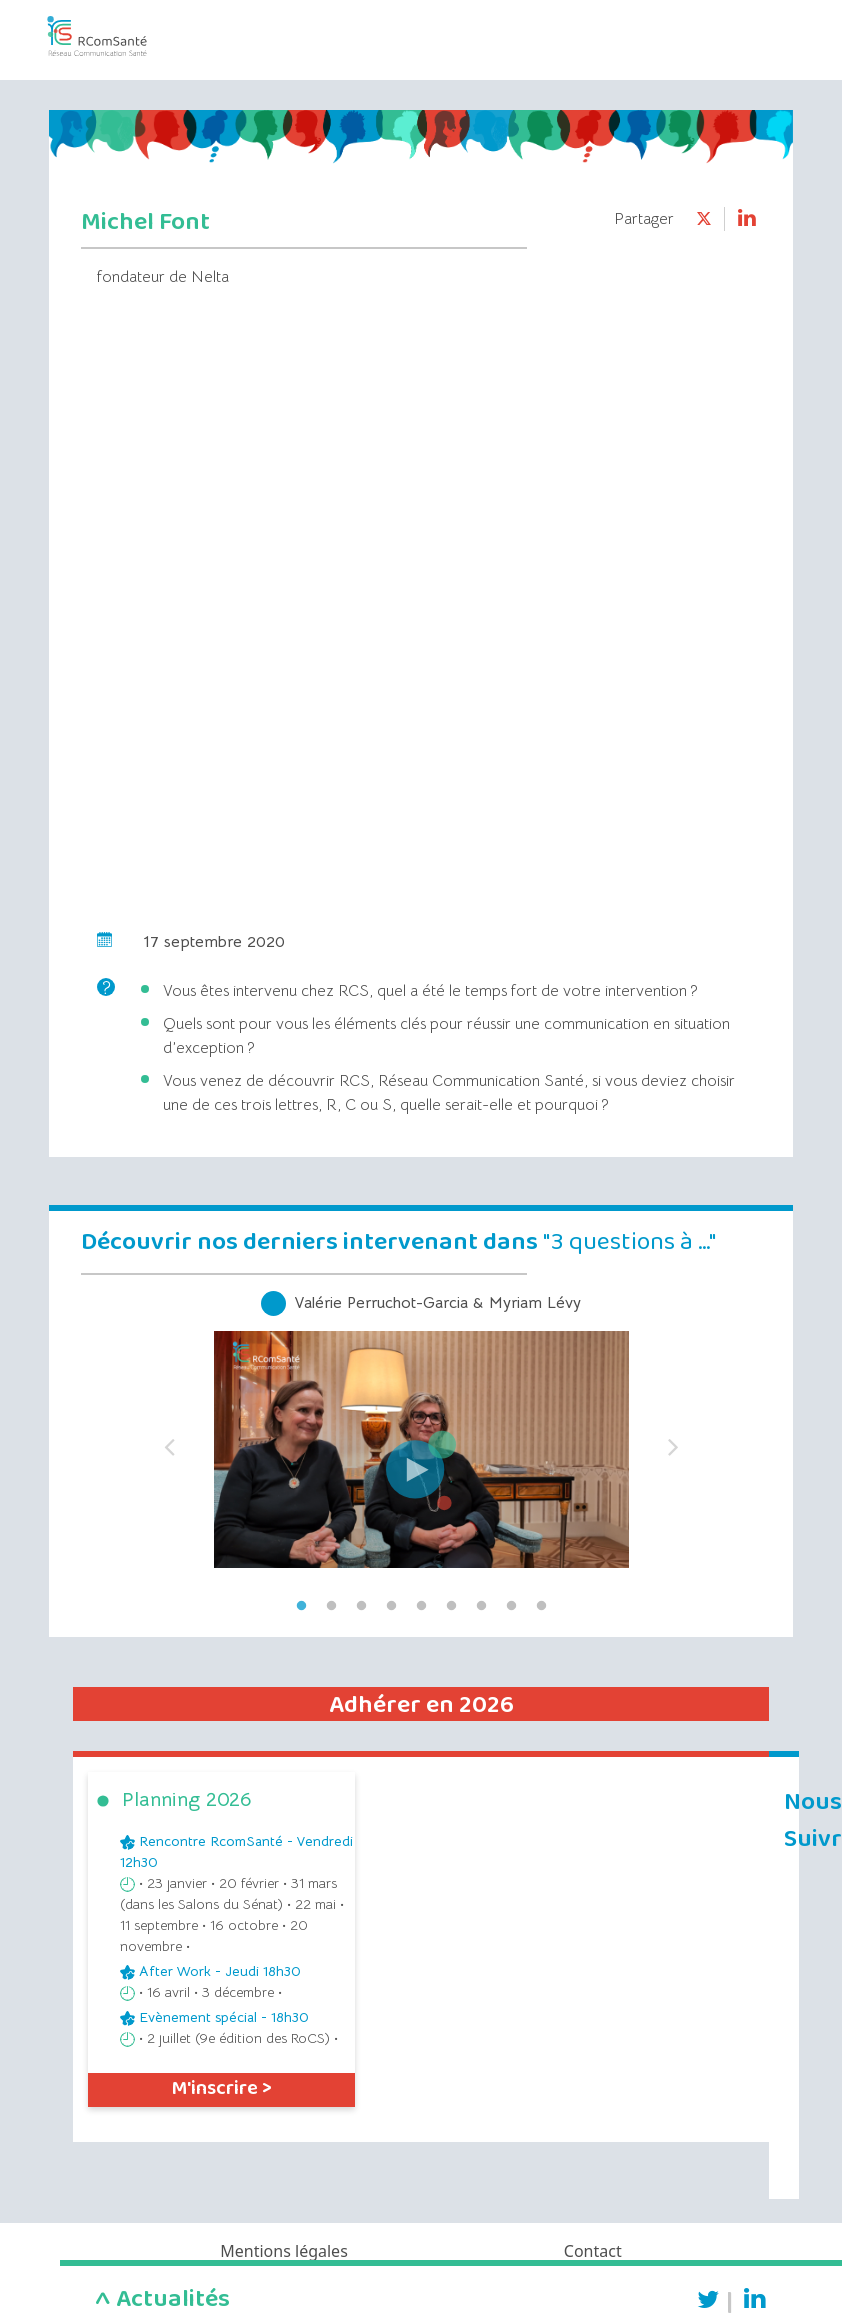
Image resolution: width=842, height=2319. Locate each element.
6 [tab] (451, 1606)
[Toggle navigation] (743, 28)
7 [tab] (481, 1606)
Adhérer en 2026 (421, 1705)
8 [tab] (511, 1606)
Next (673, 1441)
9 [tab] (541, 1606)
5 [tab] (421, 1606)
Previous (169, 1441)
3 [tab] (361, 1606)
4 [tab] (391, 1606)
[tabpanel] (421, 1441)
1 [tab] (301, 1606)
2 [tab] (331, 1606)
